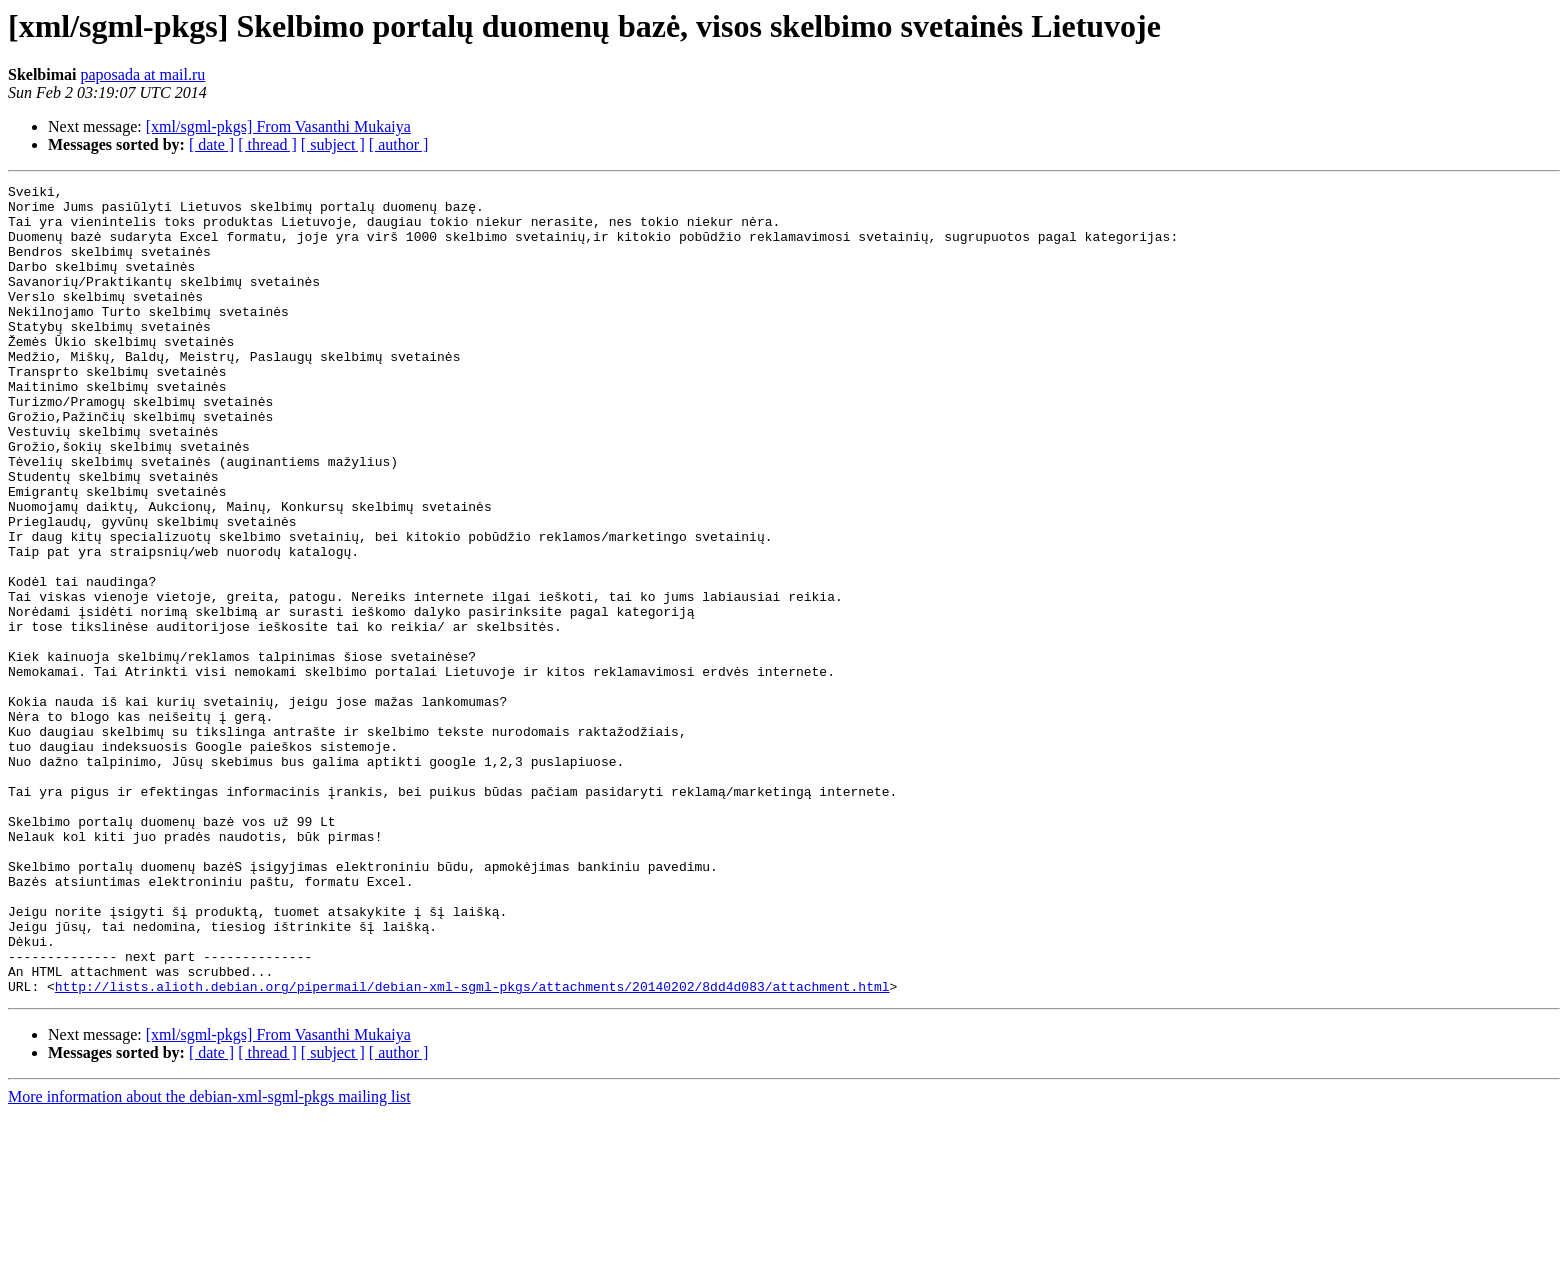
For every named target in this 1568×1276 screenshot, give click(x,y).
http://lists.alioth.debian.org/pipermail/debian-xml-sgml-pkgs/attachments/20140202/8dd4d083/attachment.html (472, 1148)
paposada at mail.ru (142, 74)
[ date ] (211, 144)
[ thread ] (267, 144)
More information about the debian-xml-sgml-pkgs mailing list (209, 1258)
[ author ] (399, 144)
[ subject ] (333, 144)
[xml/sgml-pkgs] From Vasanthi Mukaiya (278, 126)
